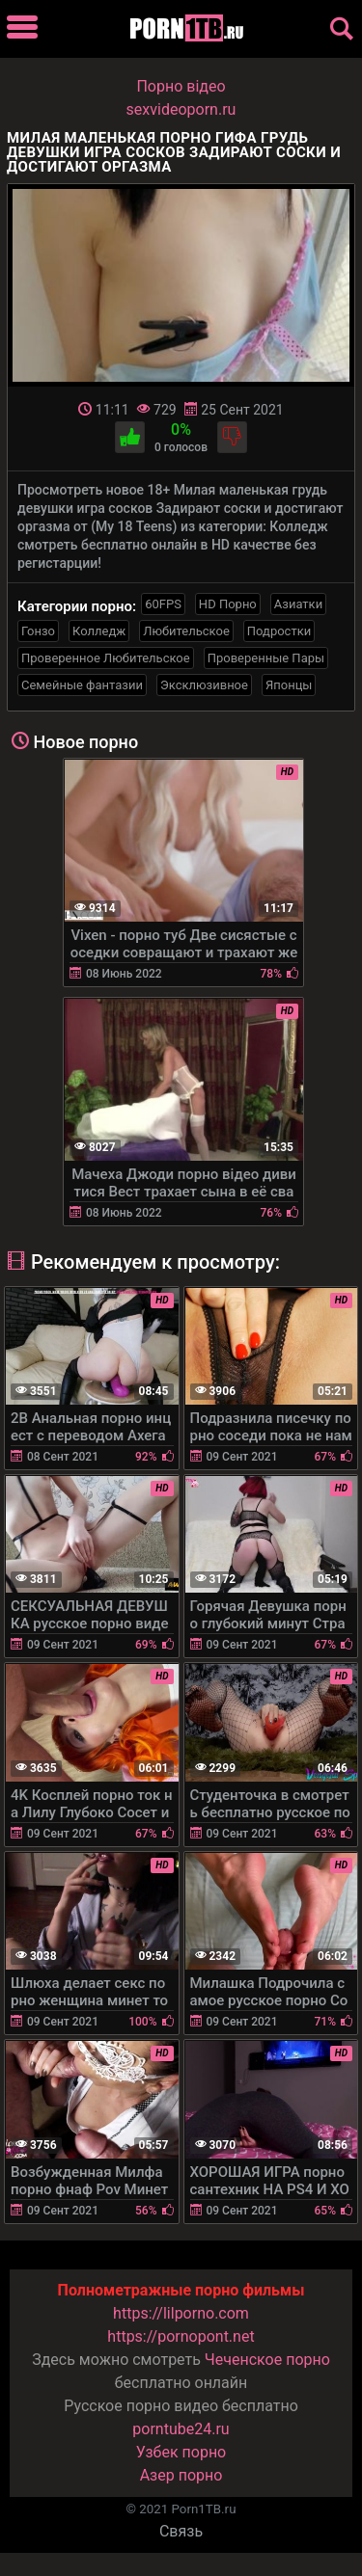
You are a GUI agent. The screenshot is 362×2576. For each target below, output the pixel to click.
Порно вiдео (180, 86)
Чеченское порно (267, 2359)
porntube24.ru (180, 2429)
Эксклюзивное (204, 685)
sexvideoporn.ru (181, 109)
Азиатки (298, 604)
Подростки (279, 631)
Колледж (98, 631)
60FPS (163, 604)
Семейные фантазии (82, 685)
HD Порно (228, 604)
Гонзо (38, 631)
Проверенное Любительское (105, 658)
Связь (181, 2531)
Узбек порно (181, 2452)
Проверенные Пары (266, 658)
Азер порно (181, 2475)
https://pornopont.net (180, 2336)
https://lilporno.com (181, 2313)
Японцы (289, 685)
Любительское (186, 631)
